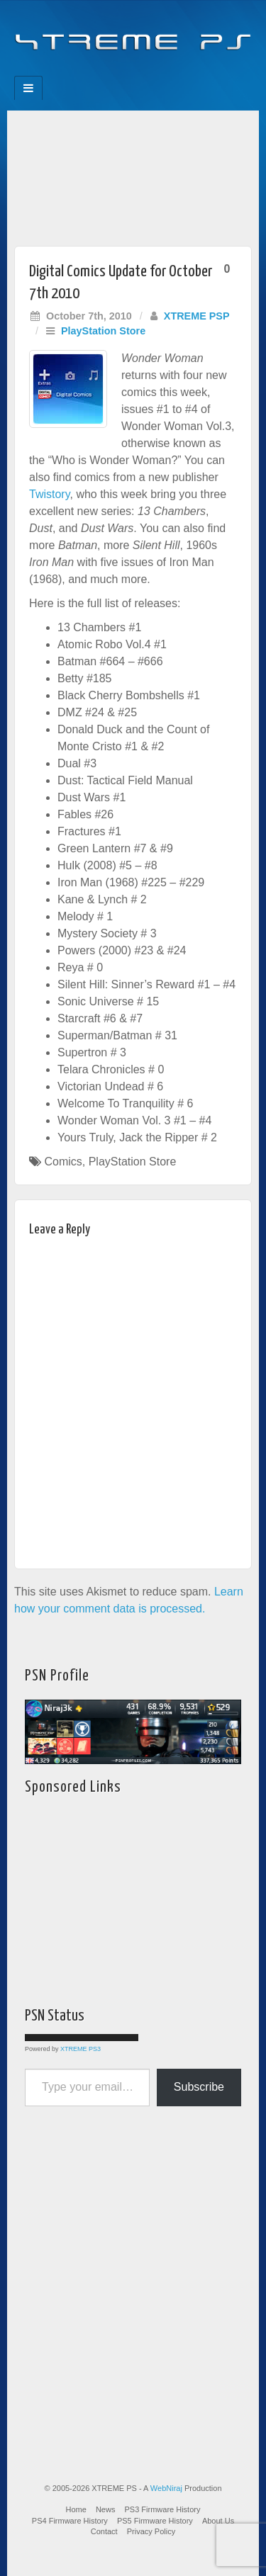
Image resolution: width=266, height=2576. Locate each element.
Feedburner (104, 71)
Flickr (124, 71)
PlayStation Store (103, 331)
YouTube (162, 71)
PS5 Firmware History (155, 2520)
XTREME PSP (197, 316)
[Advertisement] (133, 175)
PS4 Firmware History (70, 2520)
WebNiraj (166, 2488)
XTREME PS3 (80, 2048)
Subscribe (199, 2087)
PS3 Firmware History (163, 2509)
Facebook (85, 71)
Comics (63, 1162)
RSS (181, 71)
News (106, 2509)
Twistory (49, 494)
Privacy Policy (151, 2531)
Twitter (143, 71)
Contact (104, 2531)
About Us (218, 2520)
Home (76, 2509)
